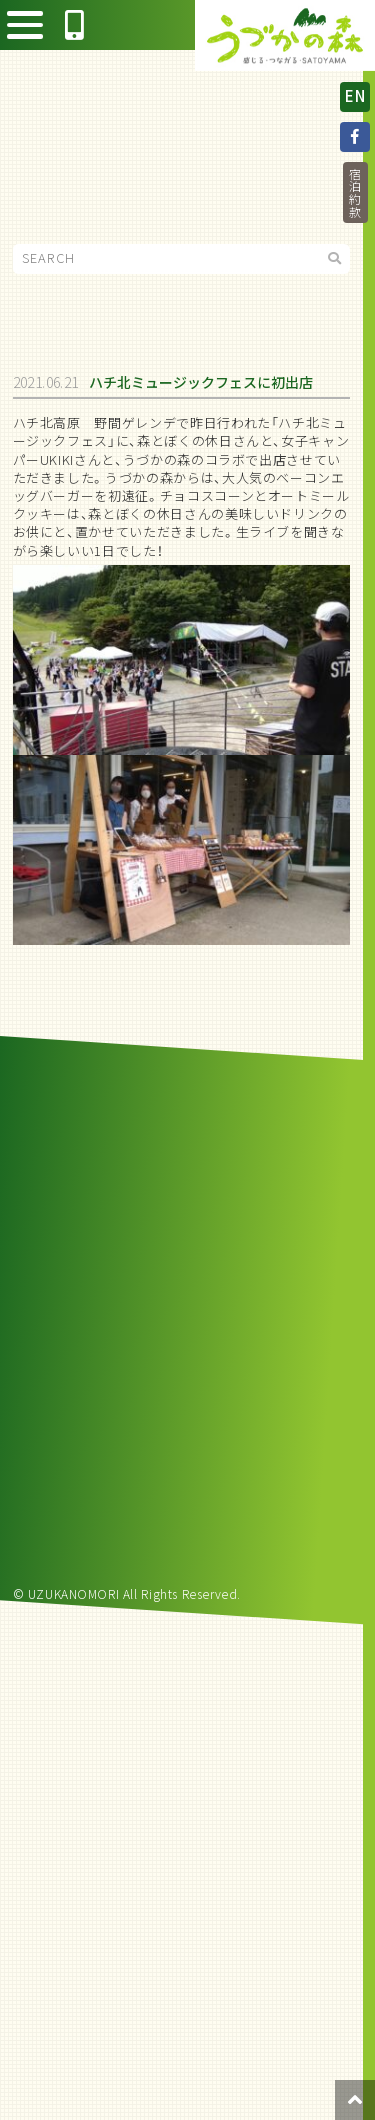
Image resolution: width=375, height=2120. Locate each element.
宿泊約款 (355, 193)
